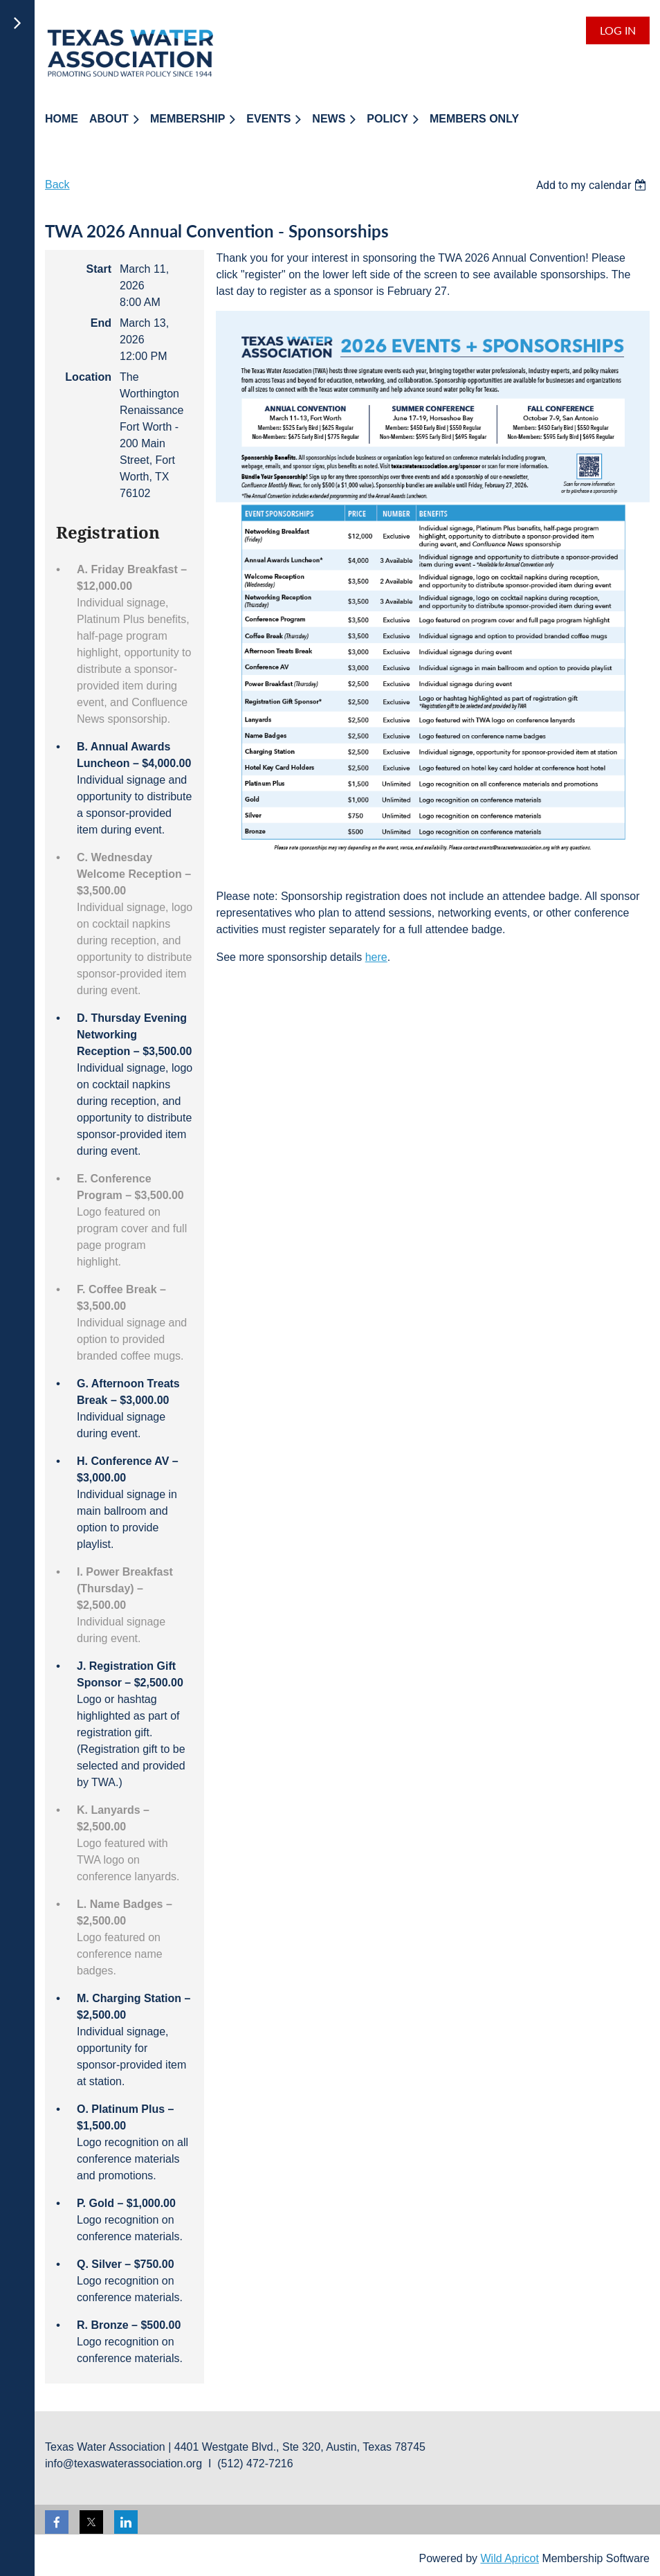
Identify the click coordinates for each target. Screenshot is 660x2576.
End (101, 323)
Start (98, 269)
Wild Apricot (509, 2558)
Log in (618, 30)
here (376, 957)
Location (88, 377)
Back (57, 184)
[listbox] (593, 185)
